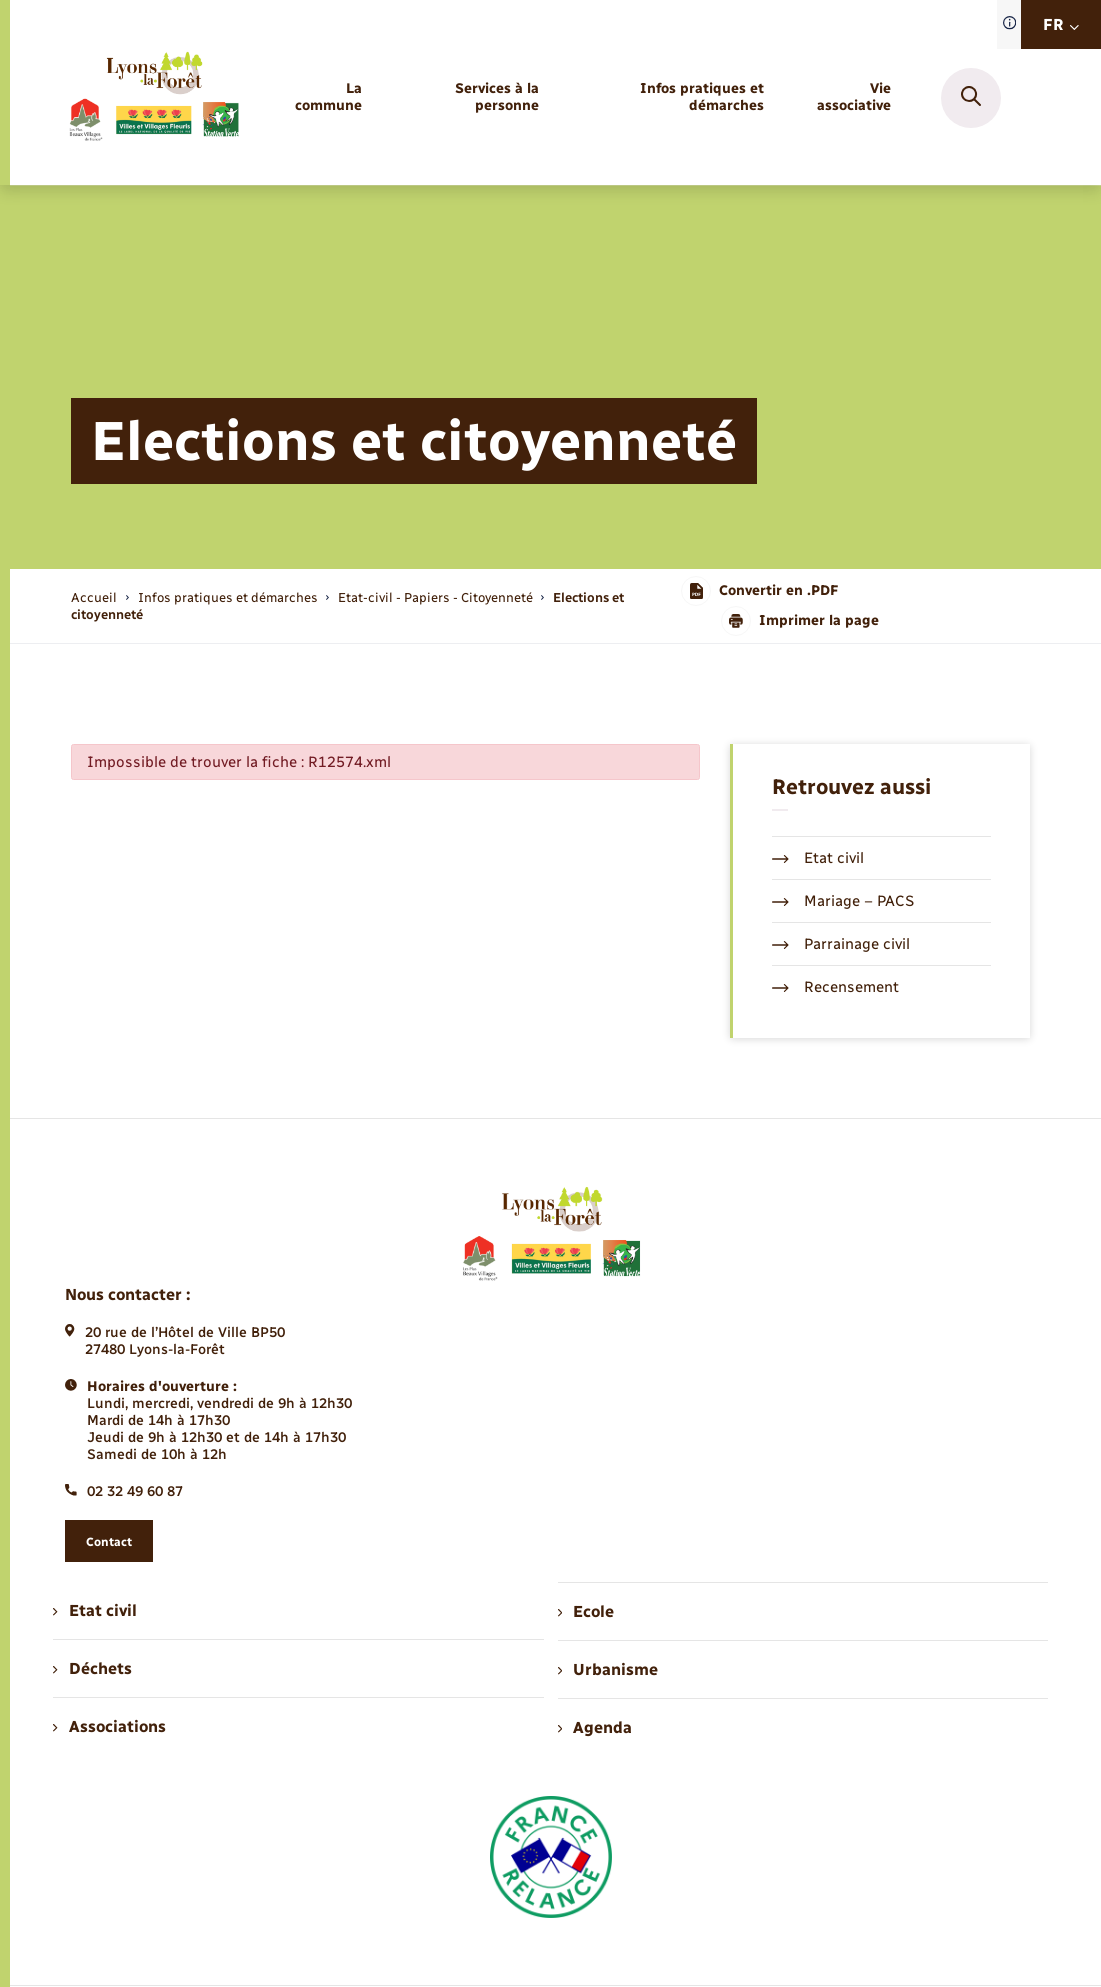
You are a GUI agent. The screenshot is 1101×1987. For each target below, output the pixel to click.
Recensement (835, 987)
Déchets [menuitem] (92, 1668)
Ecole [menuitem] (586, 1611)
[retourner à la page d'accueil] (153, 97)
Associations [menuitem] (109, 1726)
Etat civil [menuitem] (94, 1610)
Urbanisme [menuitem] (608, 1669)
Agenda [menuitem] (595, 1727)
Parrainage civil (841, 944)
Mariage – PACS (843, 901)
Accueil (94, 597)
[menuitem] (320, 98)
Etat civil (818, 858)
